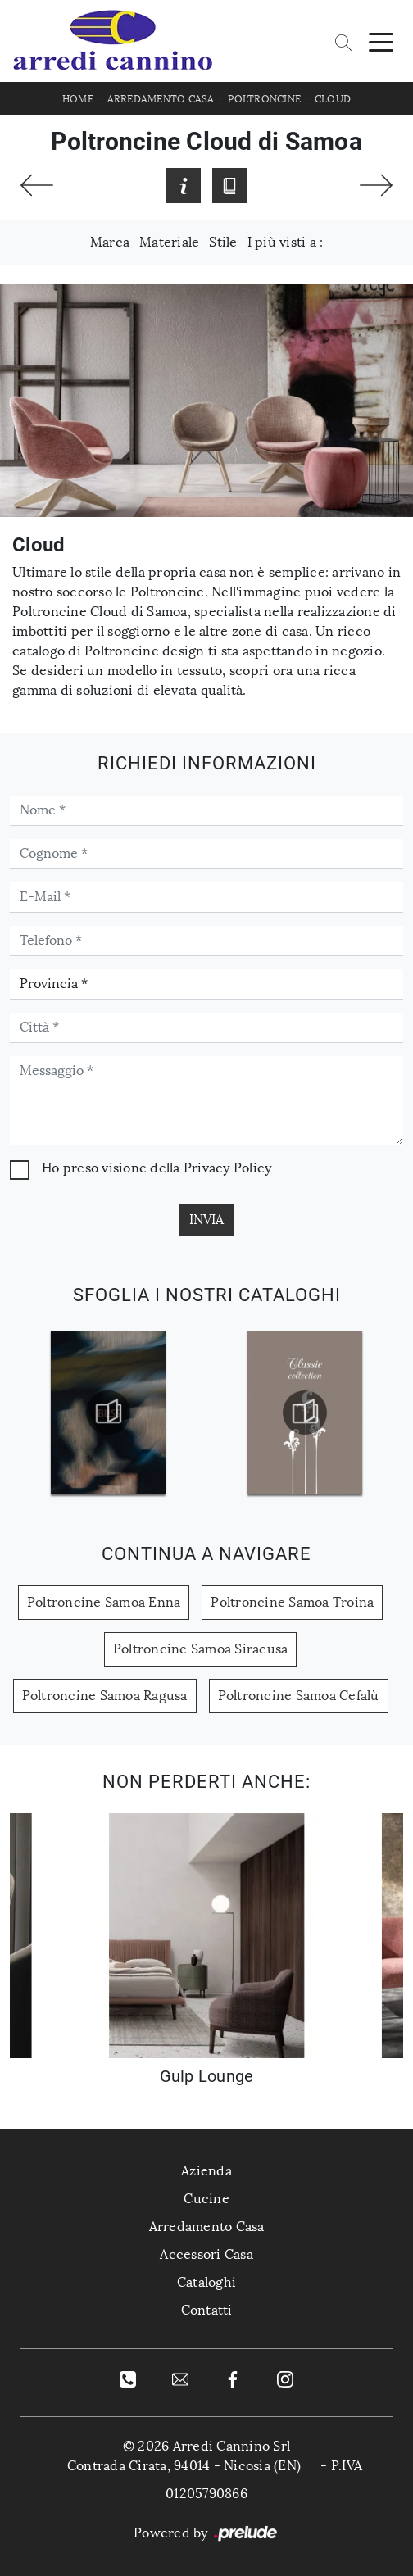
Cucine (206, 2198)
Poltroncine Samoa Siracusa (200, 1649)
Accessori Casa (206, 2254)
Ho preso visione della (156, 1168)
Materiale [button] (169, 242)
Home (77, 99)
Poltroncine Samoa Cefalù (298, 1695)
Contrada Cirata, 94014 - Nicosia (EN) (184, 2466)
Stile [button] (223, 242)
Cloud (333, 99)
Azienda (206, 2171)
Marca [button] (109, 242)
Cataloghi (206, 2282)
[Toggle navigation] (381, 40)
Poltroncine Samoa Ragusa (105, 1695)
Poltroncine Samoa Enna (104, 1602)
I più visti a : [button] (285, 242)
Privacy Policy (228, 1168)
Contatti (207, 2310)
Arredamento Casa (161, 99)
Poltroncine (264, 99)
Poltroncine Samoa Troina (292, 1602)
